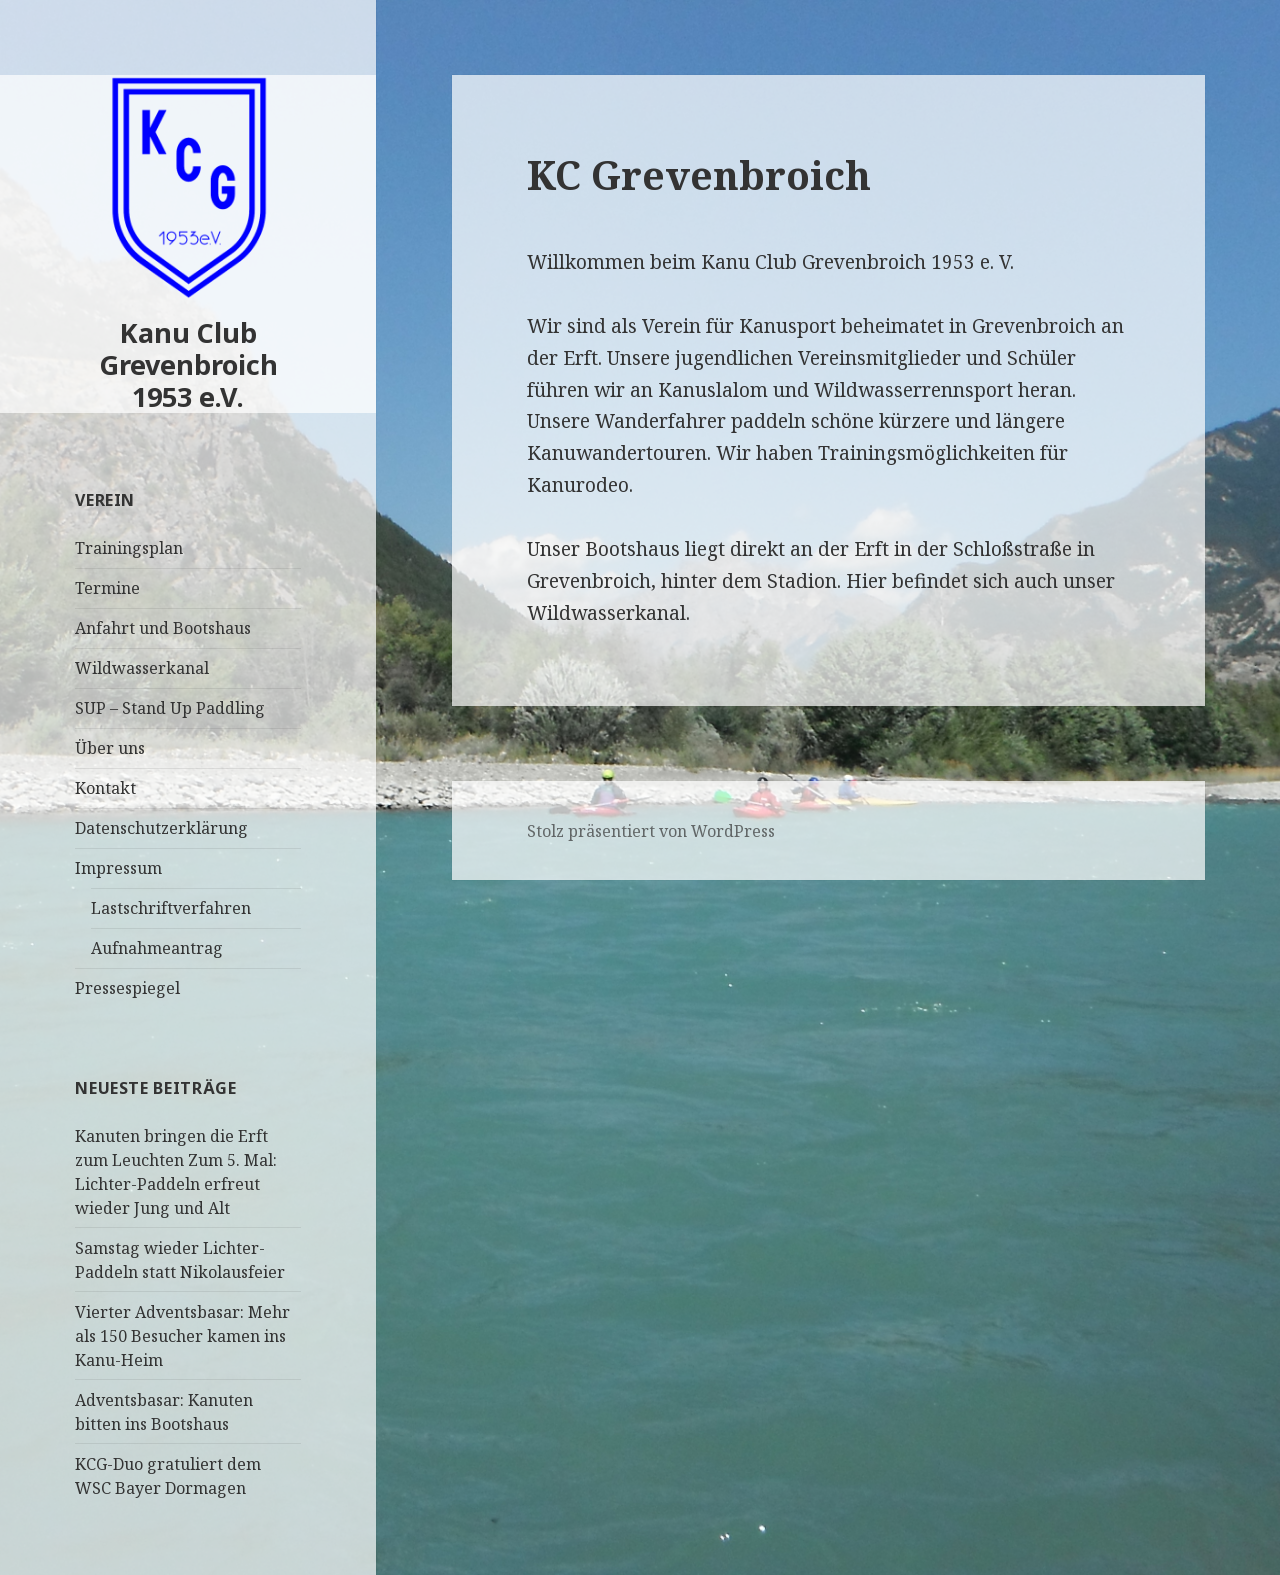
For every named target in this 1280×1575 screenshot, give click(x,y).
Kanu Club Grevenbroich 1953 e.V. (188, 364)
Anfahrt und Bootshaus (163, 628)
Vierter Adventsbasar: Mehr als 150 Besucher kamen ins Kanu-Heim (182, 1336)
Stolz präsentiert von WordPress (651, 831)
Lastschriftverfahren (171, 908)
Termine (107, 588)
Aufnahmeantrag (157, 948)
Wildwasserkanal (142, 668)
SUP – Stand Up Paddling (170, 708)
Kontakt (105, 788)
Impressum (118, 868)
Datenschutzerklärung (161, 828)
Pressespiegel (127, 988)
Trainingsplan (129, 548)
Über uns (110, 748)
